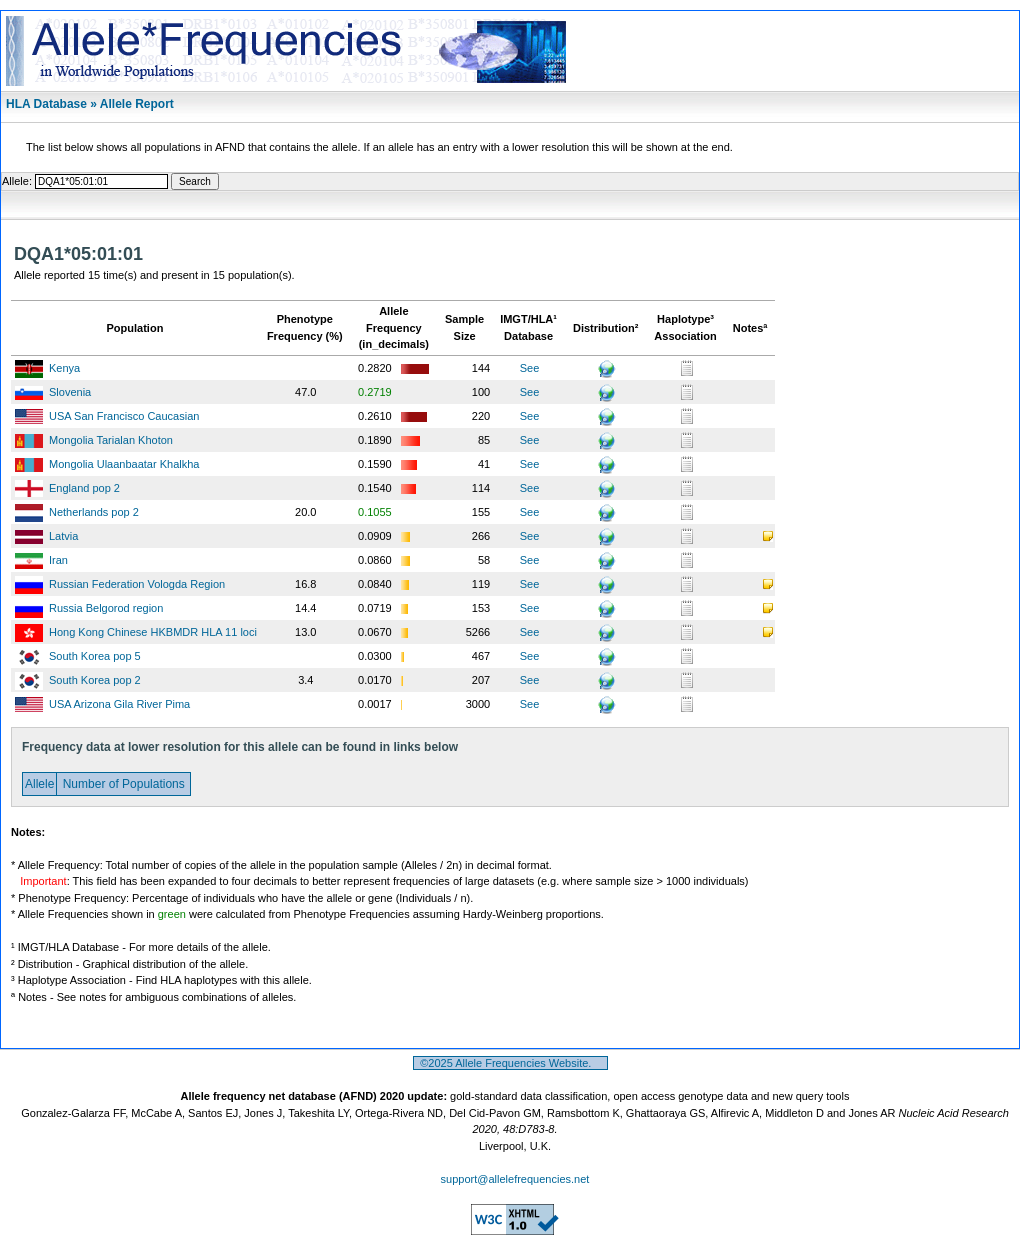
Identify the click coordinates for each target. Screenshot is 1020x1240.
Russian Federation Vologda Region (137, 584)
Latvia (63, 536)
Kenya (64, 368)
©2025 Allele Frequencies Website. (510, 1063)
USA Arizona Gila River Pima (119, 704)
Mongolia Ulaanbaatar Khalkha (124, 464)
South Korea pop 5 (95, 656)
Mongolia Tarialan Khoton (111, 440)
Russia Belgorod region (106, 608)
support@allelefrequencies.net (515, 1179)
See (530, 368)
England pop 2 (84, 488)
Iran (58, 560)
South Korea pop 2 (95, 680)
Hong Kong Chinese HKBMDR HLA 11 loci (153, 632)
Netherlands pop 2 (94, 512)
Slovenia (70, 392)
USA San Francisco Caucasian (124, 416)
